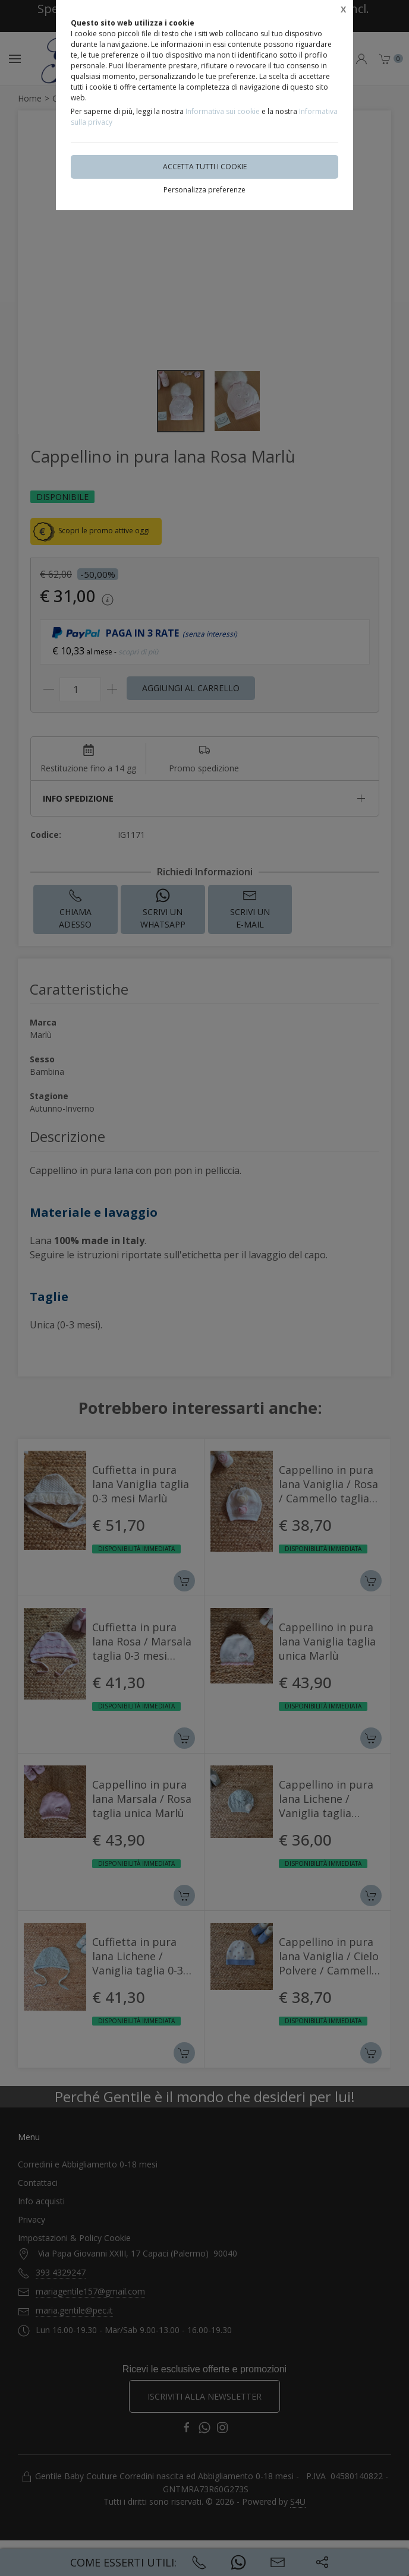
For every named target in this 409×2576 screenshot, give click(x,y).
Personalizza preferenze (204, 190)
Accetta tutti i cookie (205, 167)
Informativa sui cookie (222, 111)
